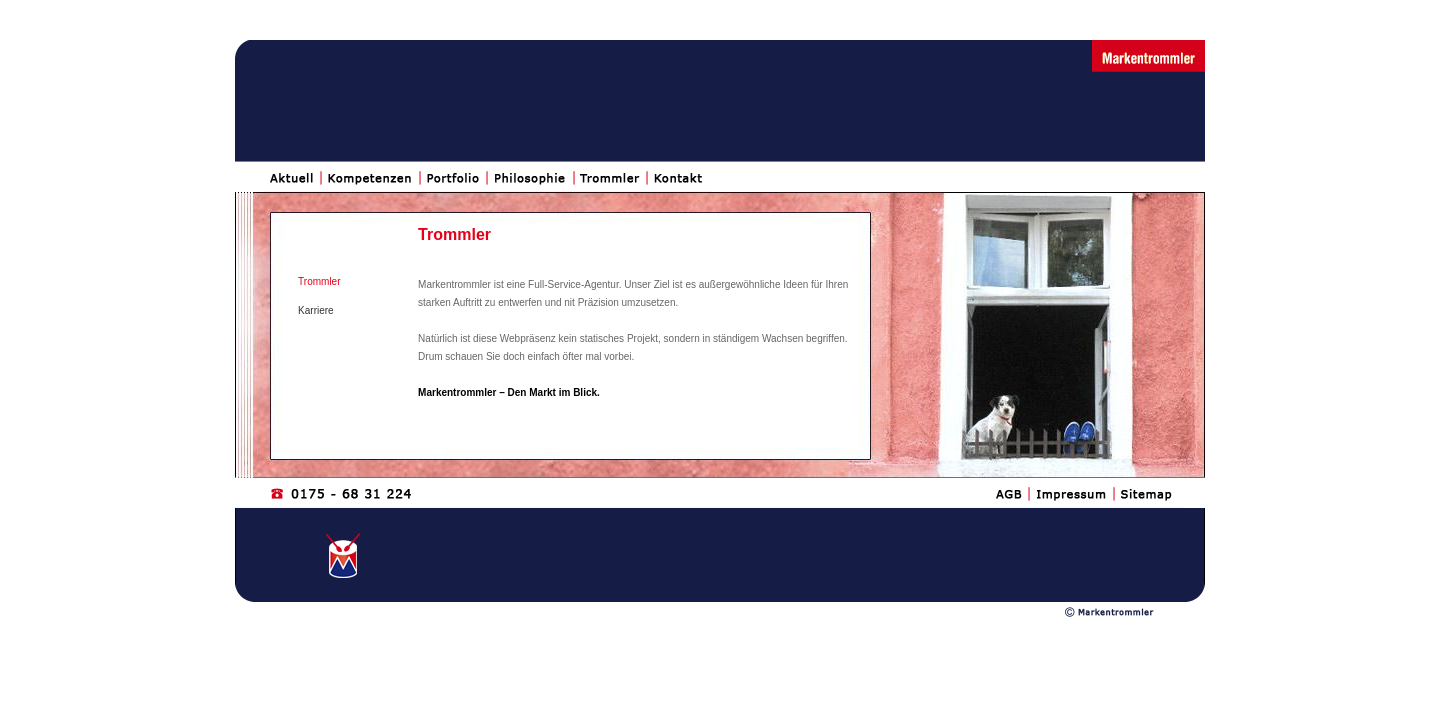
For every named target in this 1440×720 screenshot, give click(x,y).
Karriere (316, 310)
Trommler (319, 281)
